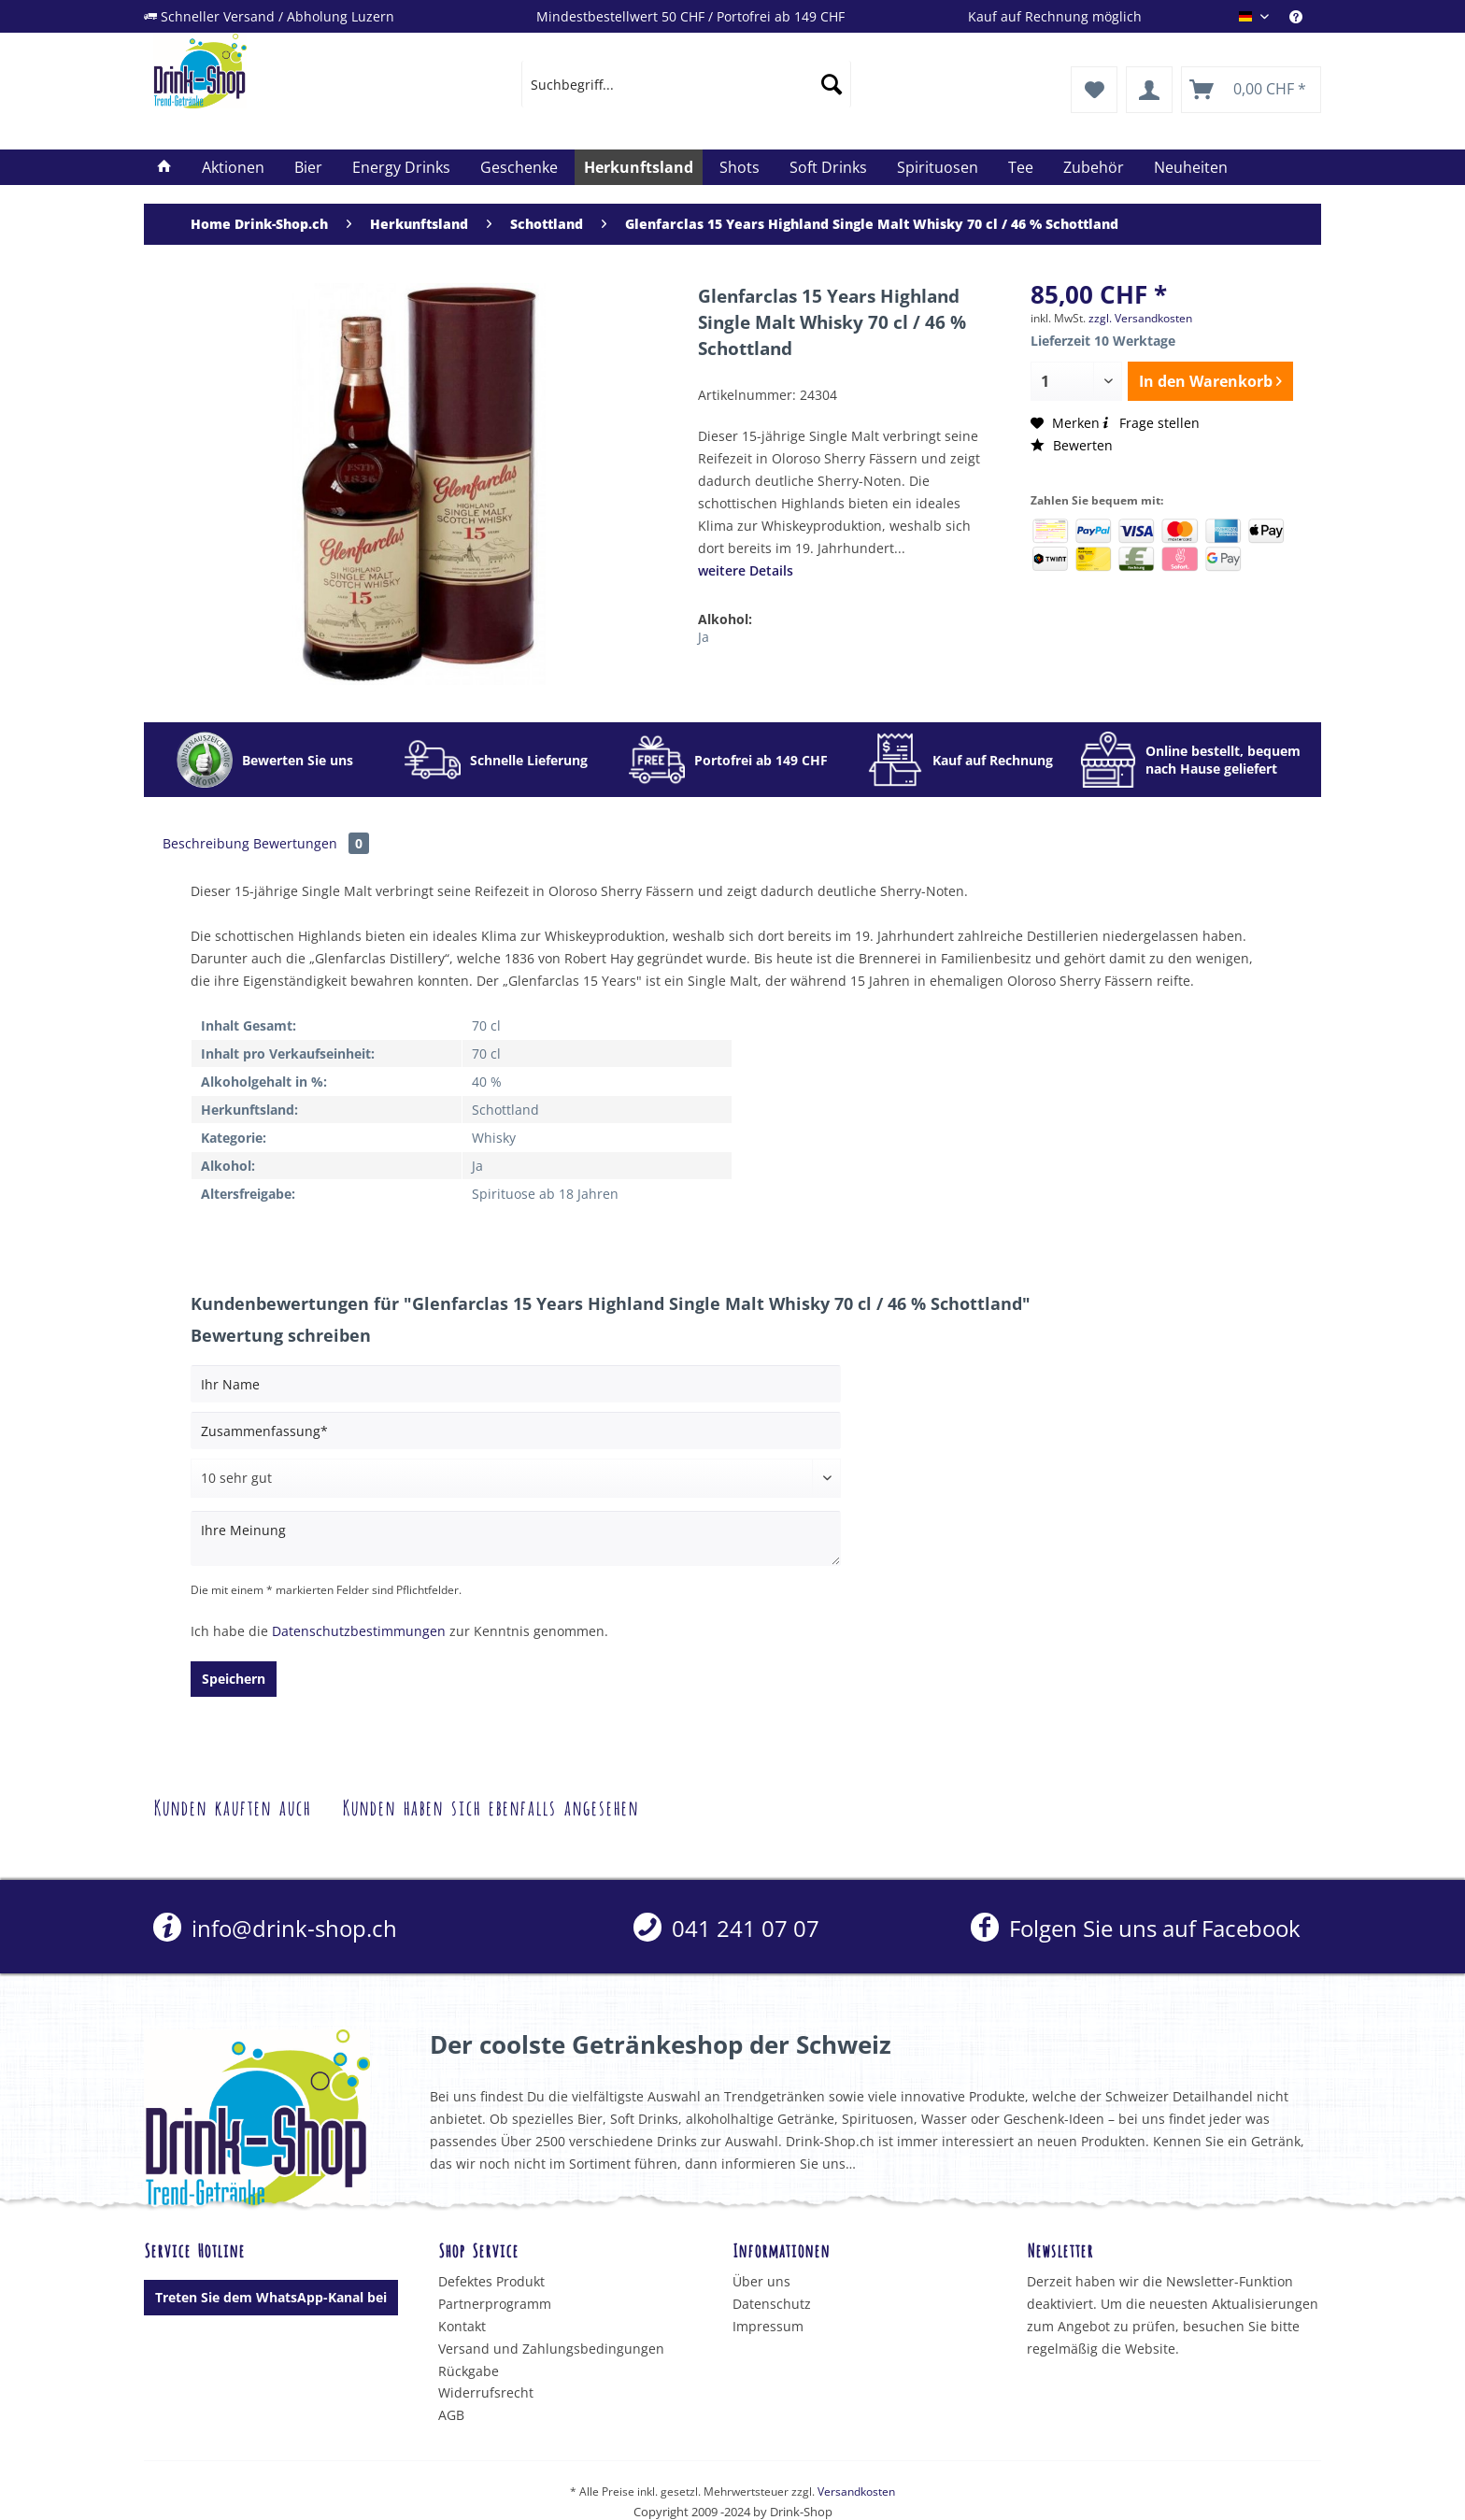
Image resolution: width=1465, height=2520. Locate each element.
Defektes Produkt (491, 2281)
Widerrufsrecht (485, 2392)
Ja (703, 637)
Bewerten (1072, 445)
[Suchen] (831, 84)
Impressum (768, 2326)
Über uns (761, 2281)
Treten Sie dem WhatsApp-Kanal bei (271, 2297)
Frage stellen (1150, 423)
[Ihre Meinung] (516, 1538)
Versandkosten (856, 2491)
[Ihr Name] (516, 1383)
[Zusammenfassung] (516, 1430)
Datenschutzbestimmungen (359, 1631)
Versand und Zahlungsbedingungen (551, 2348)
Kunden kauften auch (231, 1805)
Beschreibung (206, 843)
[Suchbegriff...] (686, 84)
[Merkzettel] (1094, 89)
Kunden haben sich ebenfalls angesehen (490, 1805)
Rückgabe (468, 2371)
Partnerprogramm (494, 2304)
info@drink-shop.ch (275, 1928)
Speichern (233, 1678)
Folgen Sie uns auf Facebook (1136, 1928)
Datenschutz (771, 2304)
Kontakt (462, 2326)
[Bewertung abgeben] (516, 1478)
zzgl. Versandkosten (1140, 318)
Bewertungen (311, 843)
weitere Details (745, 570)
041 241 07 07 (726, 1928)
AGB (451, 2415)
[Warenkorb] (1251, 89)
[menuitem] (1305, 16)
